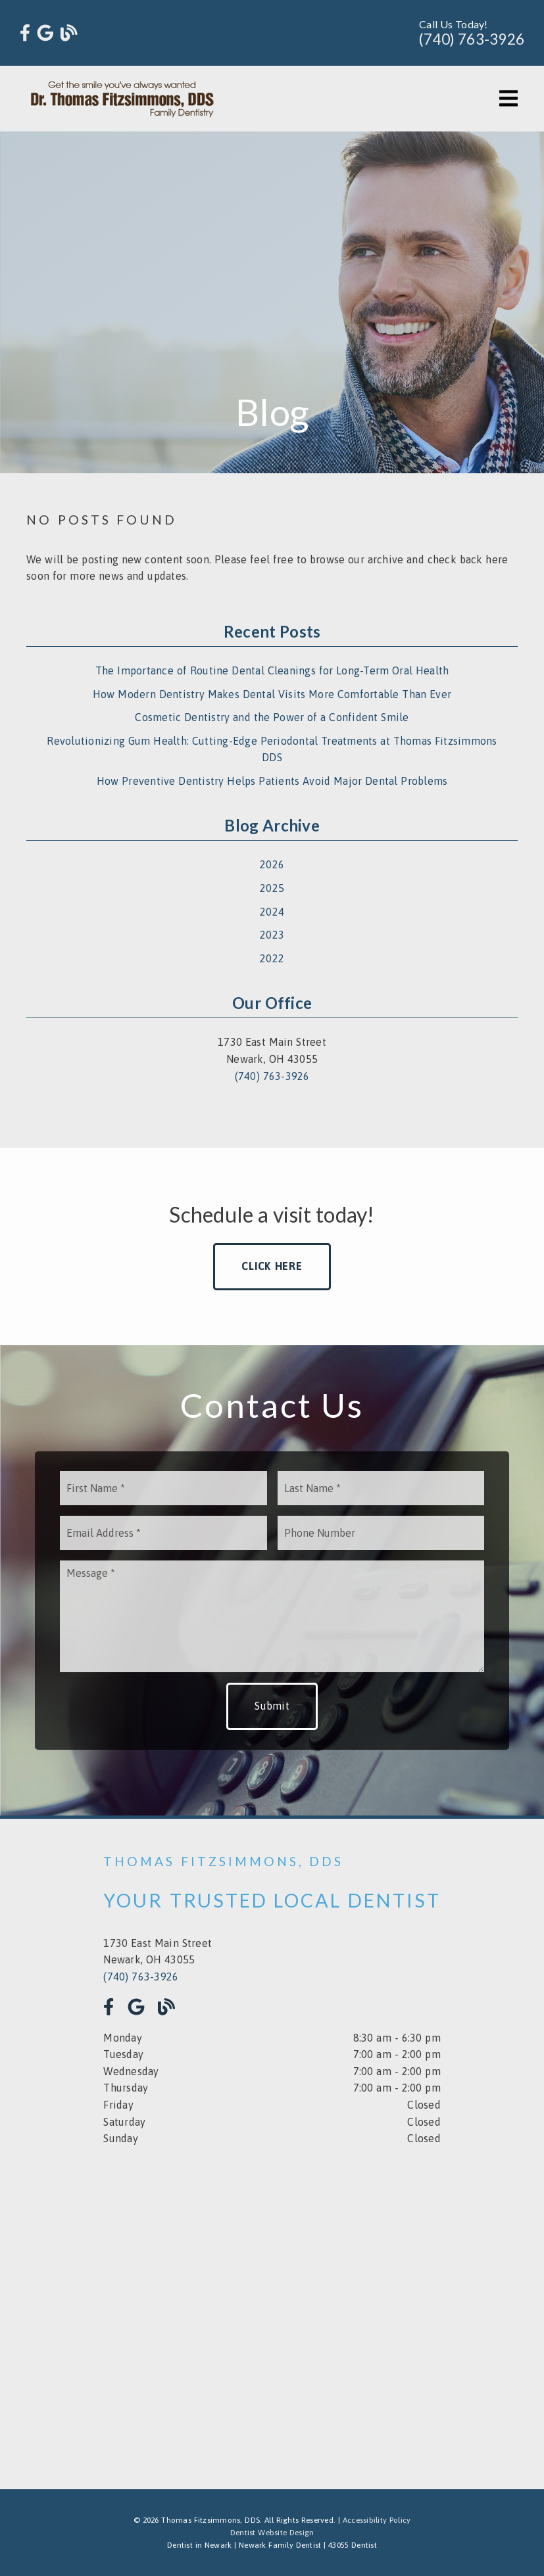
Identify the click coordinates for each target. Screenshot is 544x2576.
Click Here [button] (272, 1266)
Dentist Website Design (272, 2532)
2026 (272, 864)
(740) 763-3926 (471, 39)
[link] (25, 33)
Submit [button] (272, 1706)
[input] (163, 1488)
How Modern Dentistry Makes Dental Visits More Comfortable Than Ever (272, 694)
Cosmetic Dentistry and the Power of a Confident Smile (271, 717)
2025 (272, 888)
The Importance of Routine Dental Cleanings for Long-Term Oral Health (272, 670)
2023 (272, 935)
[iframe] (272, 2308)
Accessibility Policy (377, 2520)
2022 (272, 958)
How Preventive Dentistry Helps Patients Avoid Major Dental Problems (272, 781)
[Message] (272, 1616)
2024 (272, 912)
